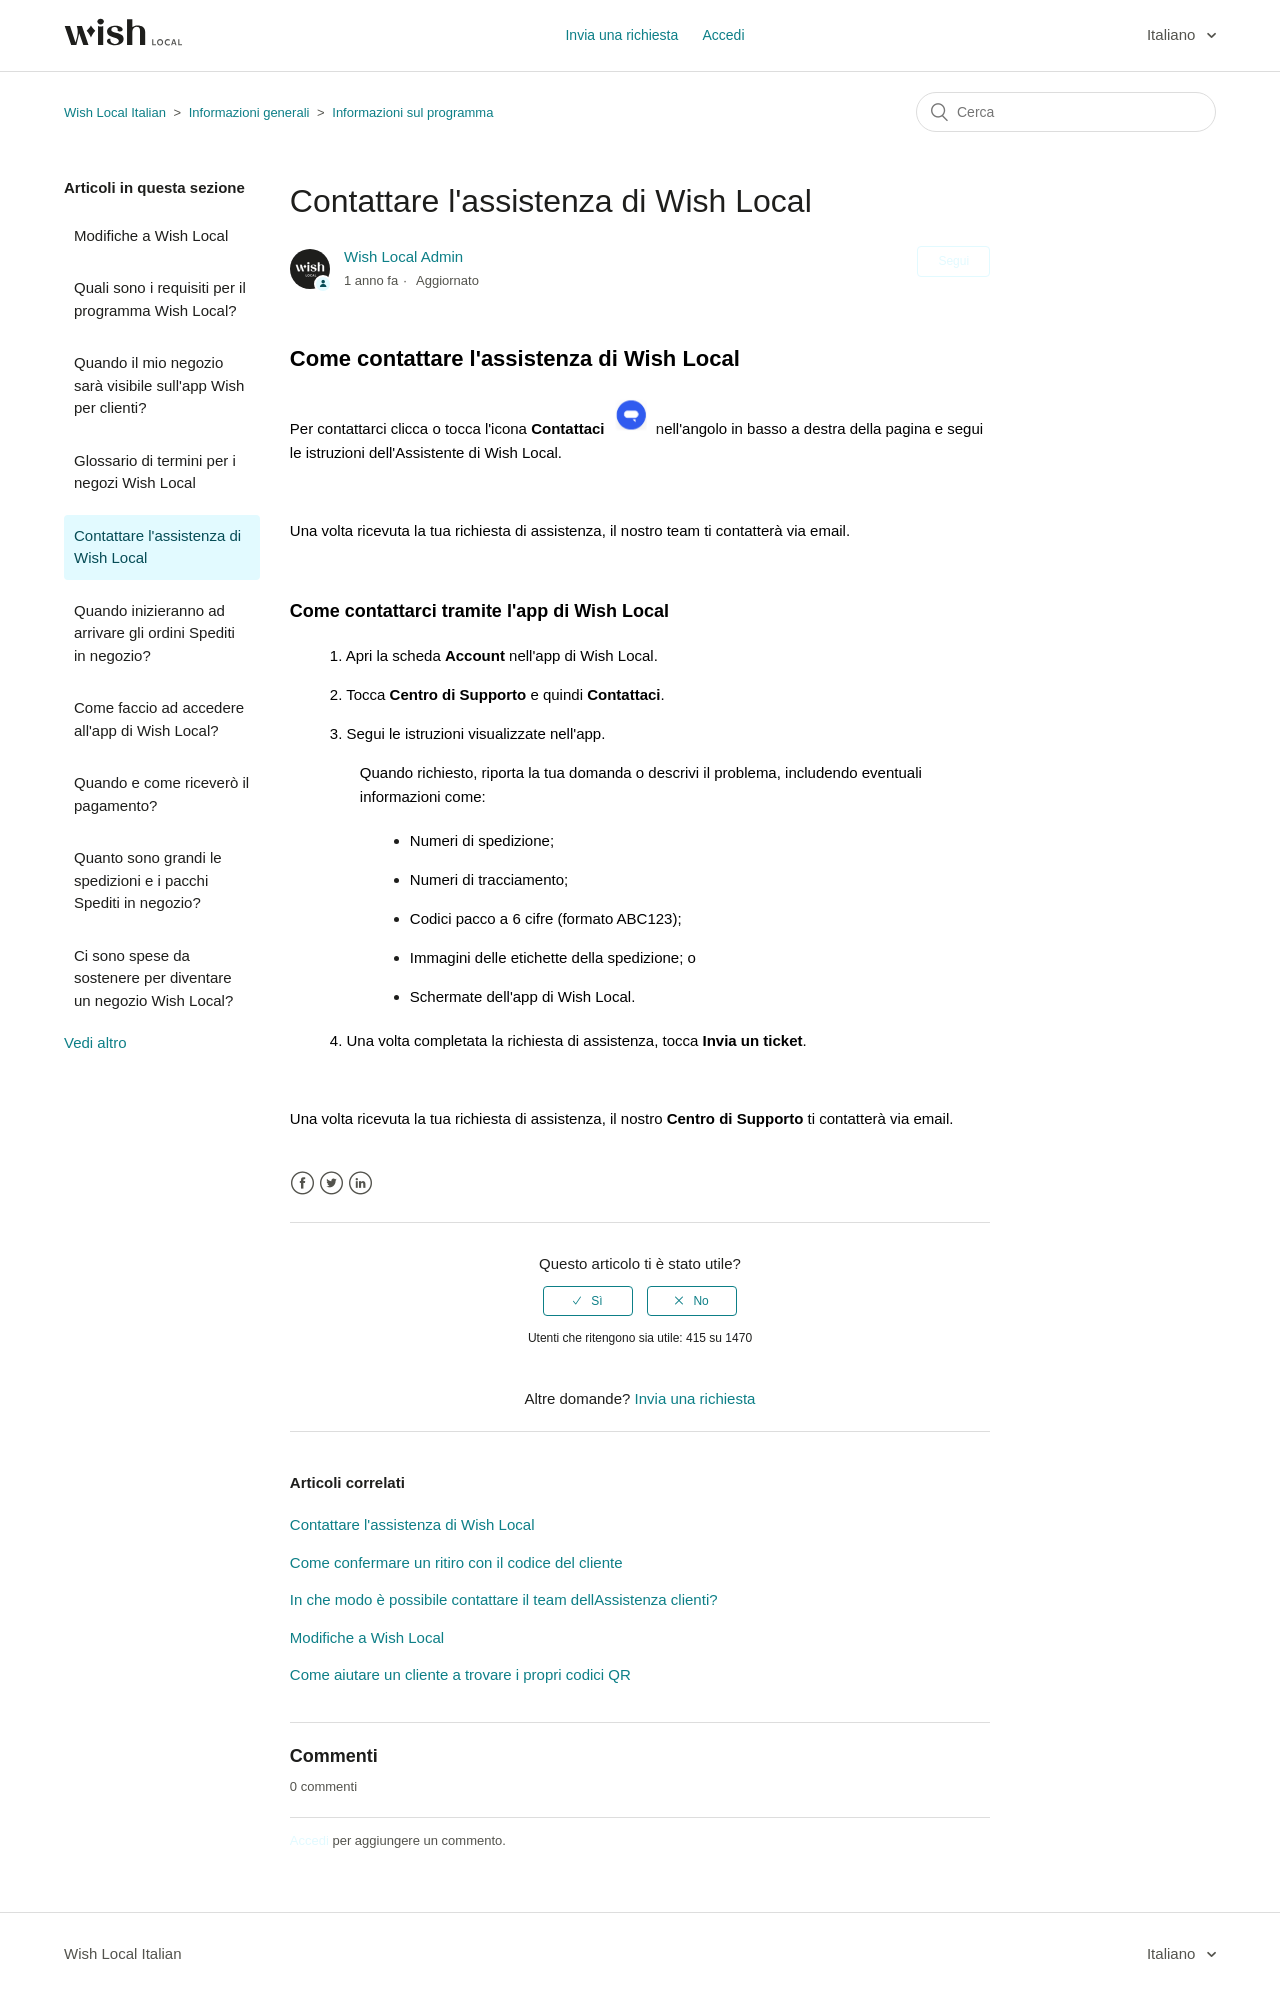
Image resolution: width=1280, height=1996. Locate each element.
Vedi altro (95, 1042)
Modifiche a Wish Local (151, 235)
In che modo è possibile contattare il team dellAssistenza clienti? (504, 1599)
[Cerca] (1066, 112)
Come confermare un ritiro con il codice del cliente (456, 1562)
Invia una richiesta (621, 35)
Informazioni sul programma (412, 112)
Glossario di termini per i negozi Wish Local (155, 472)
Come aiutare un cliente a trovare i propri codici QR (460, 1674)
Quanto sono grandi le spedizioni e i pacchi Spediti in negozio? (148, 880)
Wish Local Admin (403, 256)
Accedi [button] (723, 35)
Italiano (1173, 34)
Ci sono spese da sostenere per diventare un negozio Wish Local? (153, 978)
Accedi (309, 1840)
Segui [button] (953, 261)
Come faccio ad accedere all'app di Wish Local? (159, 719)
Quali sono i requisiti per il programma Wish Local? (160, 299)
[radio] (588, 1301)
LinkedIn (360, 1183)
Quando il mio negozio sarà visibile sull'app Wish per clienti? (159, 385)
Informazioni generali (249, 112)
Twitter (331, 1183)
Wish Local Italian (115, 112)
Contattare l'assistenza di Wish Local (157, 547)
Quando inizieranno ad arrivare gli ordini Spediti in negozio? (154, 633)
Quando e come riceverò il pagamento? (161, 794)
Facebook (302, 1183)
